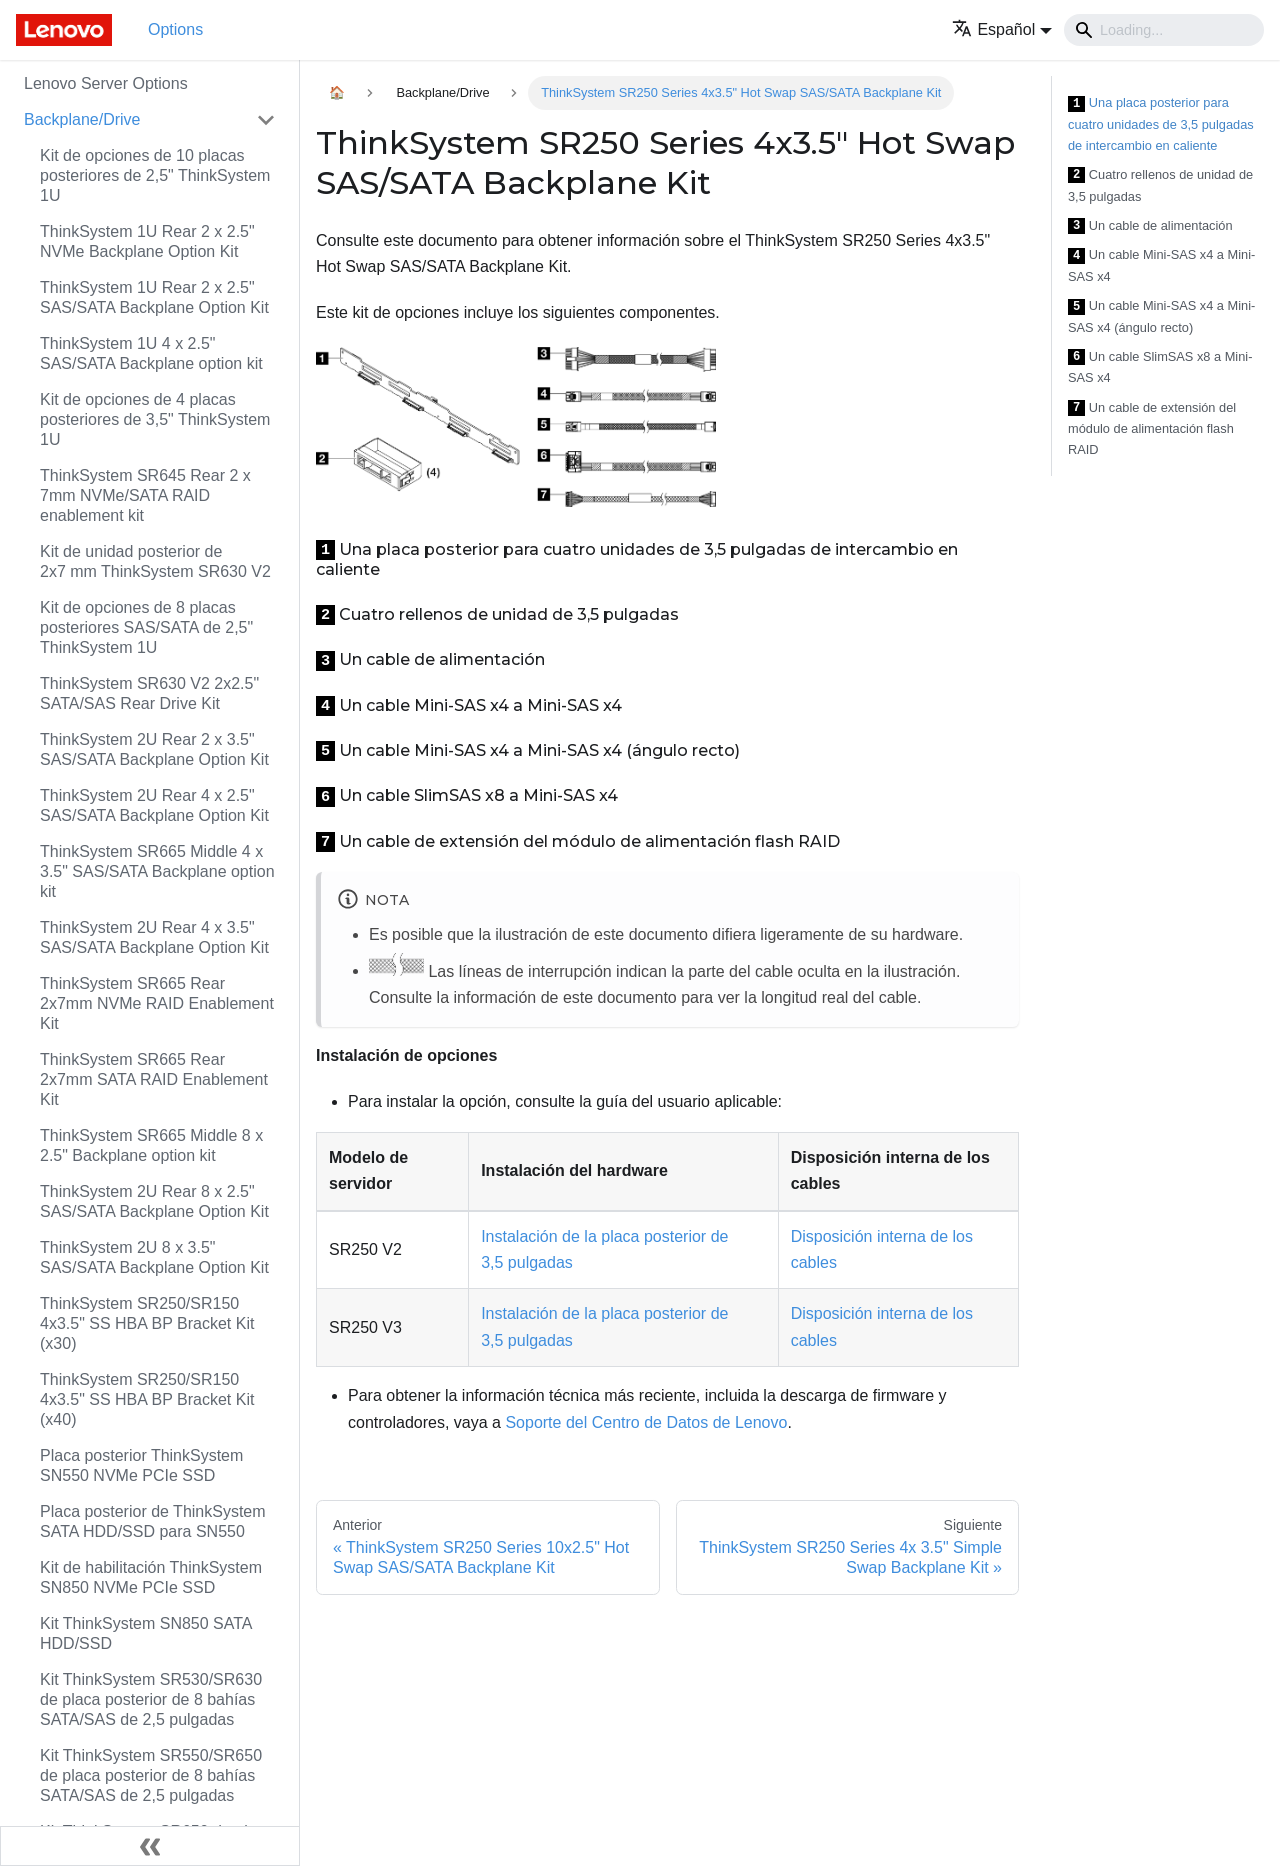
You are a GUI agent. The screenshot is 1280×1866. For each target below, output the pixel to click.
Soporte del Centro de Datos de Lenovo (646, 1422)
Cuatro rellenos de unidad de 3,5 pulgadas (1160, 185)
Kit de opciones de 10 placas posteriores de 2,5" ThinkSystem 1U (155, 175)
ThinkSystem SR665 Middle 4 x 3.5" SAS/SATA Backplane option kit (157, 871)
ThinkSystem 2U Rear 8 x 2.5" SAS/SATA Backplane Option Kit (154, 1201)
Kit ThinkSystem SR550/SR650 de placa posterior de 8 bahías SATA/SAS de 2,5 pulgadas (151, 1775)
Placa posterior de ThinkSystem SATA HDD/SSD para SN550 (153, 1521)
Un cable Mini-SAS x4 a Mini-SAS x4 (1161, 265)
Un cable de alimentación (1150, 226)
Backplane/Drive (82, 119)
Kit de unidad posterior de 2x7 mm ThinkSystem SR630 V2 (155, 561)
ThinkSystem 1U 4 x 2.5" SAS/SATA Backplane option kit (151, 353)
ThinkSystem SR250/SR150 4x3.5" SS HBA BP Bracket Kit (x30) (147, 1323)
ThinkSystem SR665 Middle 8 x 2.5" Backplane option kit (151, 1145)
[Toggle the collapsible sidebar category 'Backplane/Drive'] (266, 120)
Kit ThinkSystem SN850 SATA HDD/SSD (146, 1633)
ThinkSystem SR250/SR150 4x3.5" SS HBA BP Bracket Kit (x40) (147, 1399)
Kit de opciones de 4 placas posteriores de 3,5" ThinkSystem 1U (155, 419)
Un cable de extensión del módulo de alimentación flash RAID (1152, 429)
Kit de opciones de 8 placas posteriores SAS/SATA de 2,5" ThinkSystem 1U (146, 627)
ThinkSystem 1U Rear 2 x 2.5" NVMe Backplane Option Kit (147, 241)
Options (175, 29)
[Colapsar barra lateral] (150, 1846)
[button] (1002, 29)
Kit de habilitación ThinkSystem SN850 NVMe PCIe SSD (151, 1577)
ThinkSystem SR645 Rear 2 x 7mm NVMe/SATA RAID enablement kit (145, 495)
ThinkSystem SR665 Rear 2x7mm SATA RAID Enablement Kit (154, 1079)
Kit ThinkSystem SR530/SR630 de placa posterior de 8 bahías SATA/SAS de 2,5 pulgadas (151, 1699)
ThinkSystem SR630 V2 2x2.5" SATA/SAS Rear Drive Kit (149, 693)
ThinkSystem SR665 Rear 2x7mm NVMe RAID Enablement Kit (157, 1003)
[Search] (1164, 30)
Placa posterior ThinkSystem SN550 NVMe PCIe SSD (141, 1465)
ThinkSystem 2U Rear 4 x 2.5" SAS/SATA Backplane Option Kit (154, 805)
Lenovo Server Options (106, 83)
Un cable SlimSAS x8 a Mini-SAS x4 (1160, 367)
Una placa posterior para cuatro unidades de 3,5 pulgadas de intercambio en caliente (1161, 124)
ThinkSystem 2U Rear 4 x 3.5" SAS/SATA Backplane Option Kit (154, 937)
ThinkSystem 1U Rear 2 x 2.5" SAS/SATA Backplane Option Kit (154, 297)
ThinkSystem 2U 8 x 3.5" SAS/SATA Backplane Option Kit (154, 1257)
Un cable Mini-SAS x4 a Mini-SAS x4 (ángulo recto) (1161, 316)
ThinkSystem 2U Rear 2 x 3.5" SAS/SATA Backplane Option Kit (154, 749)
